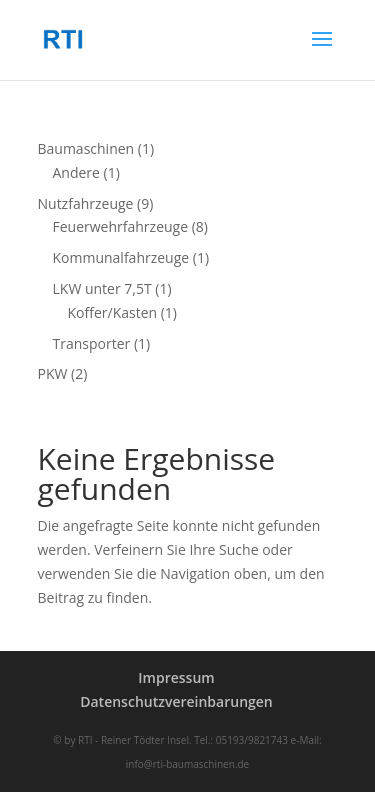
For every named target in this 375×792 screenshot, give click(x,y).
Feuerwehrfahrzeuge (121, 226)
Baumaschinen (86, 148)
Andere (76, 172)
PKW (53, 373)
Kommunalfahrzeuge (121, 257)
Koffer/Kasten (113, 312)
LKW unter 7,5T (102, 288)
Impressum (176, 677)
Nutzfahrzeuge (86, 203)
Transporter (92, 343)
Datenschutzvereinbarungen (176, 701)
